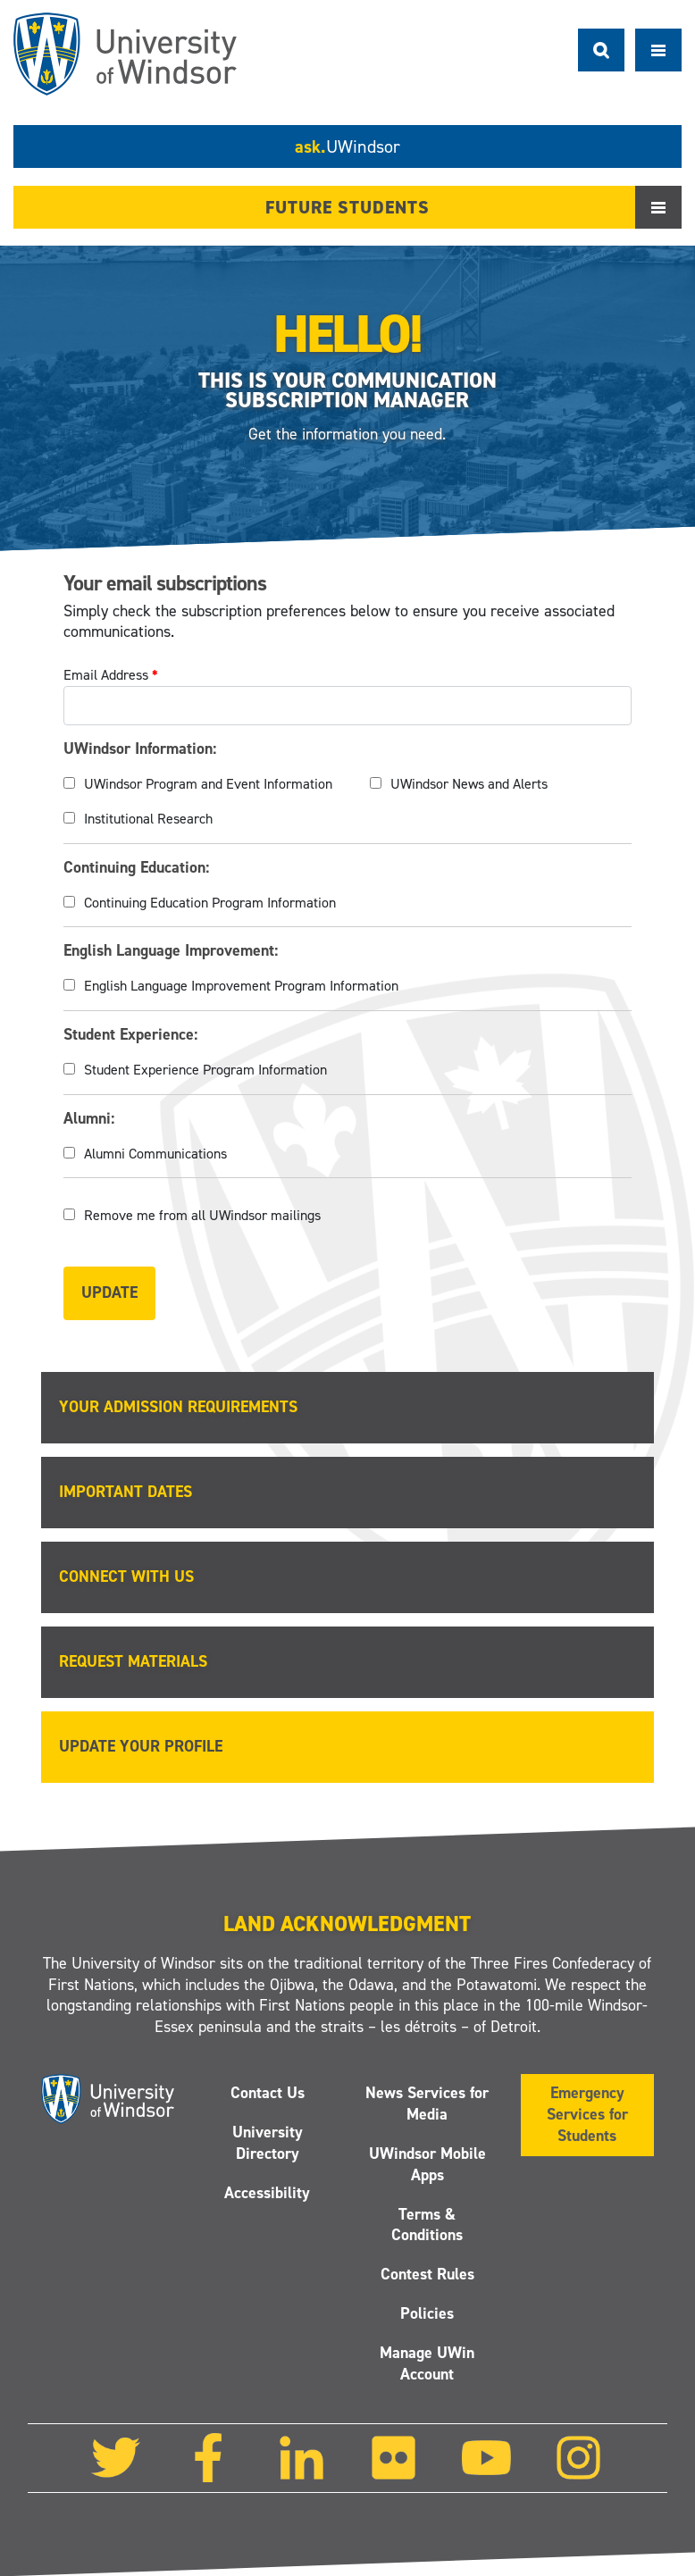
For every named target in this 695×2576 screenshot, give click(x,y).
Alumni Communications (155, 1153)
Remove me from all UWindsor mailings (202, 1215)
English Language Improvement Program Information (241, 985)
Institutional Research (148, 818)
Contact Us (267, 2092)
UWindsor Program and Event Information (208, 783)
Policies (427, 2313)
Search (601, 50)
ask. (347, 146)
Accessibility (268, 2193)
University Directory (267, 2142)
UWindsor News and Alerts (469, 783)
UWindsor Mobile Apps (427, 2164)
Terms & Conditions (427, 2225)
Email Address (110, 674)
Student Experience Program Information (205, 1069)
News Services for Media (427, 2103)
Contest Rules (427, 2275)
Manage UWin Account (427, 2363)
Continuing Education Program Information (210, 902)
